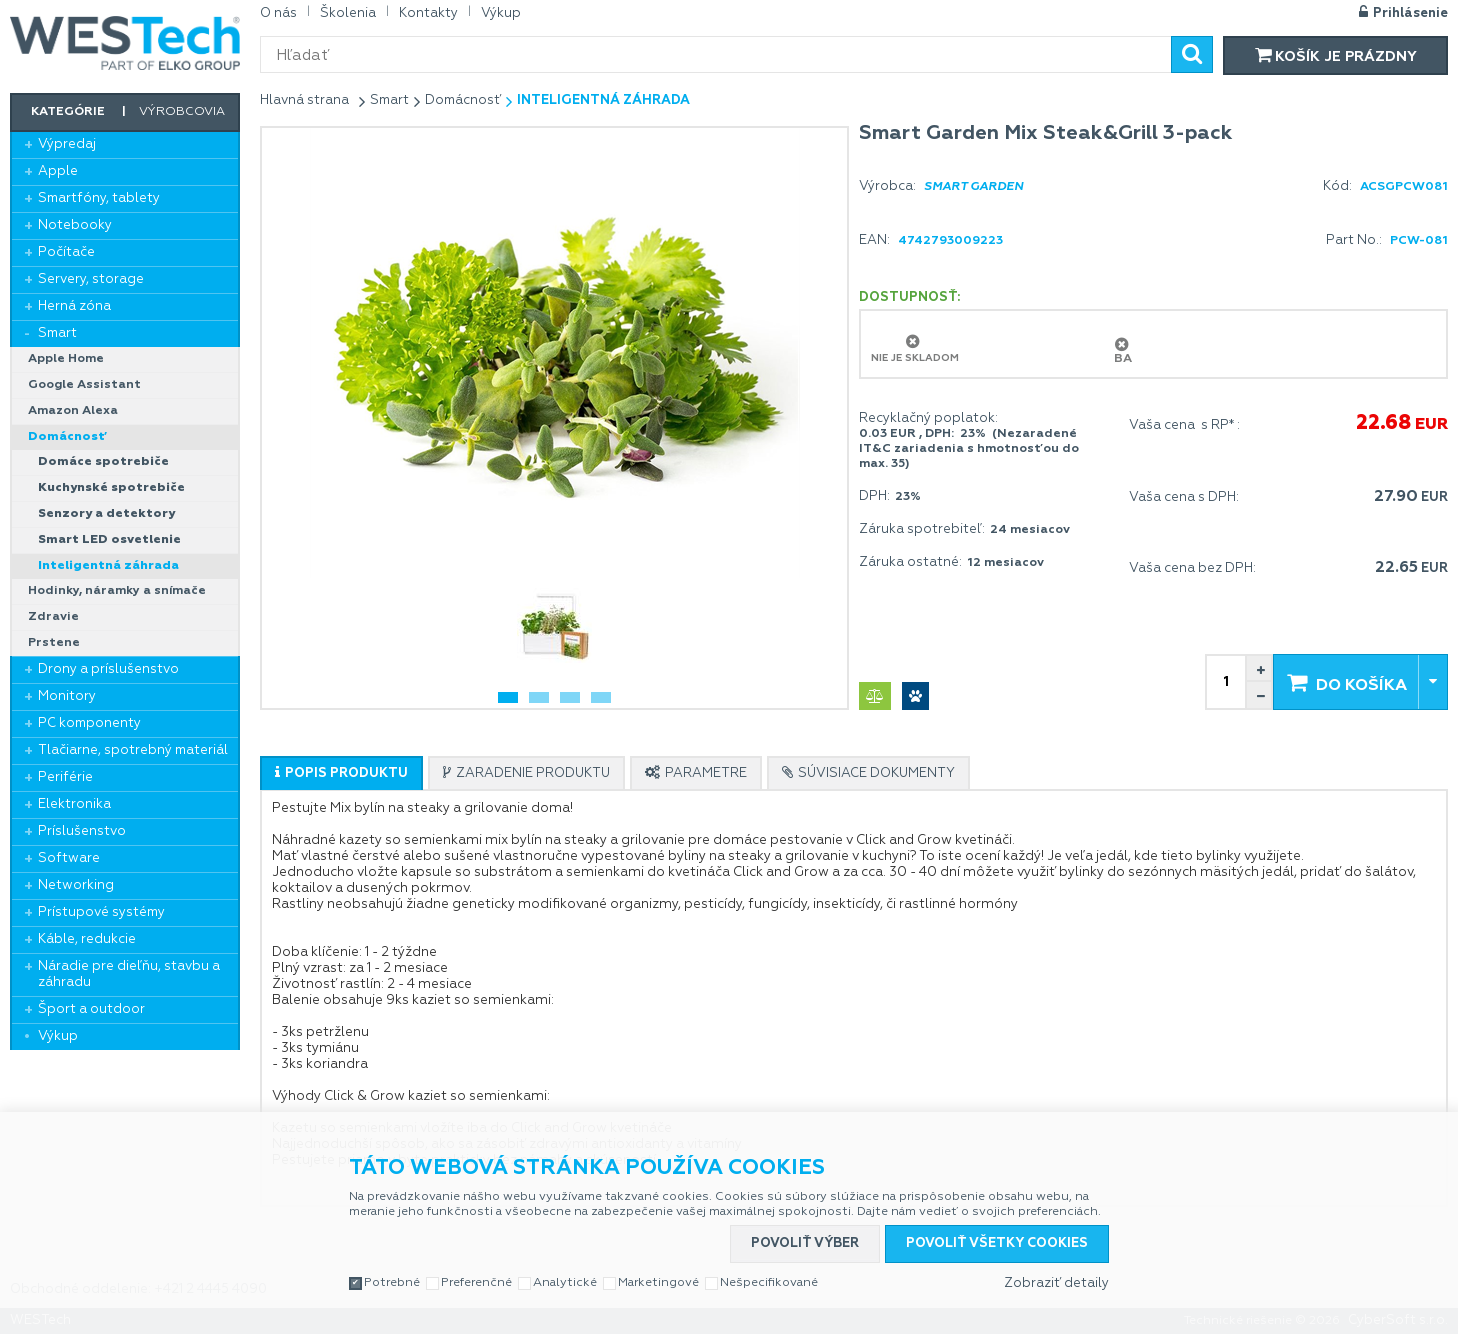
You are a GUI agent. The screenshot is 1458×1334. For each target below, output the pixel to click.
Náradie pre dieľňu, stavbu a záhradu (129, 974)
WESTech (125, 43)
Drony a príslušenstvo (108, 669)
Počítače (66, 252)
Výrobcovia (182, 112)
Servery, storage (91, 279)
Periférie (65, 777)
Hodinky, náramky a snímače (117, 591)
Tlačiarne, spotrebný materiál (133, 750)
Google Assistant (84, 385)
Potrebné (392, 1283)
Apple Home (66, 359)
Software (69, 858)
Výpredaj (67, 144)
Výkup (58, 1036)
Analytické (565, 1283)
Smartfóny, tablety (99, 198)
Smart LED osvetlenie (109, 540)
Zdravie (53, 617)
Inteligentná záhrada (108, 566)
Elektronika (74, 804)
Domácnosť (67, 437)
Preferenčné (476, 1283)
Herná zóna (74, 306)
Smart (57, 333)
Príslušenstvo (82, 831)
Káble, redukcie (87, 939)
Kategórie (68, 112)
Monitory (67, 696)
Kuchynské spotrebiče (111, 488)
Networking (76, 885)
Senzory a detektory (106, 514)
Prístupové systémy (101, 912)
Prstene (54, 643)
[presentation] (341, 773)
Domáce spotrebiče (103, 462)
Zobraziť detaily (1056, 1283)
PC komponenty (89, 723)
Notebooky (75, 225)
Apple (58, 171)
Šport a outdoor (91, 1009)
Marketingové (658, 1283)
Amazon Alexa (73, 411)
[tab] (341, 773)
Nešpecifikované (769, 1283)
